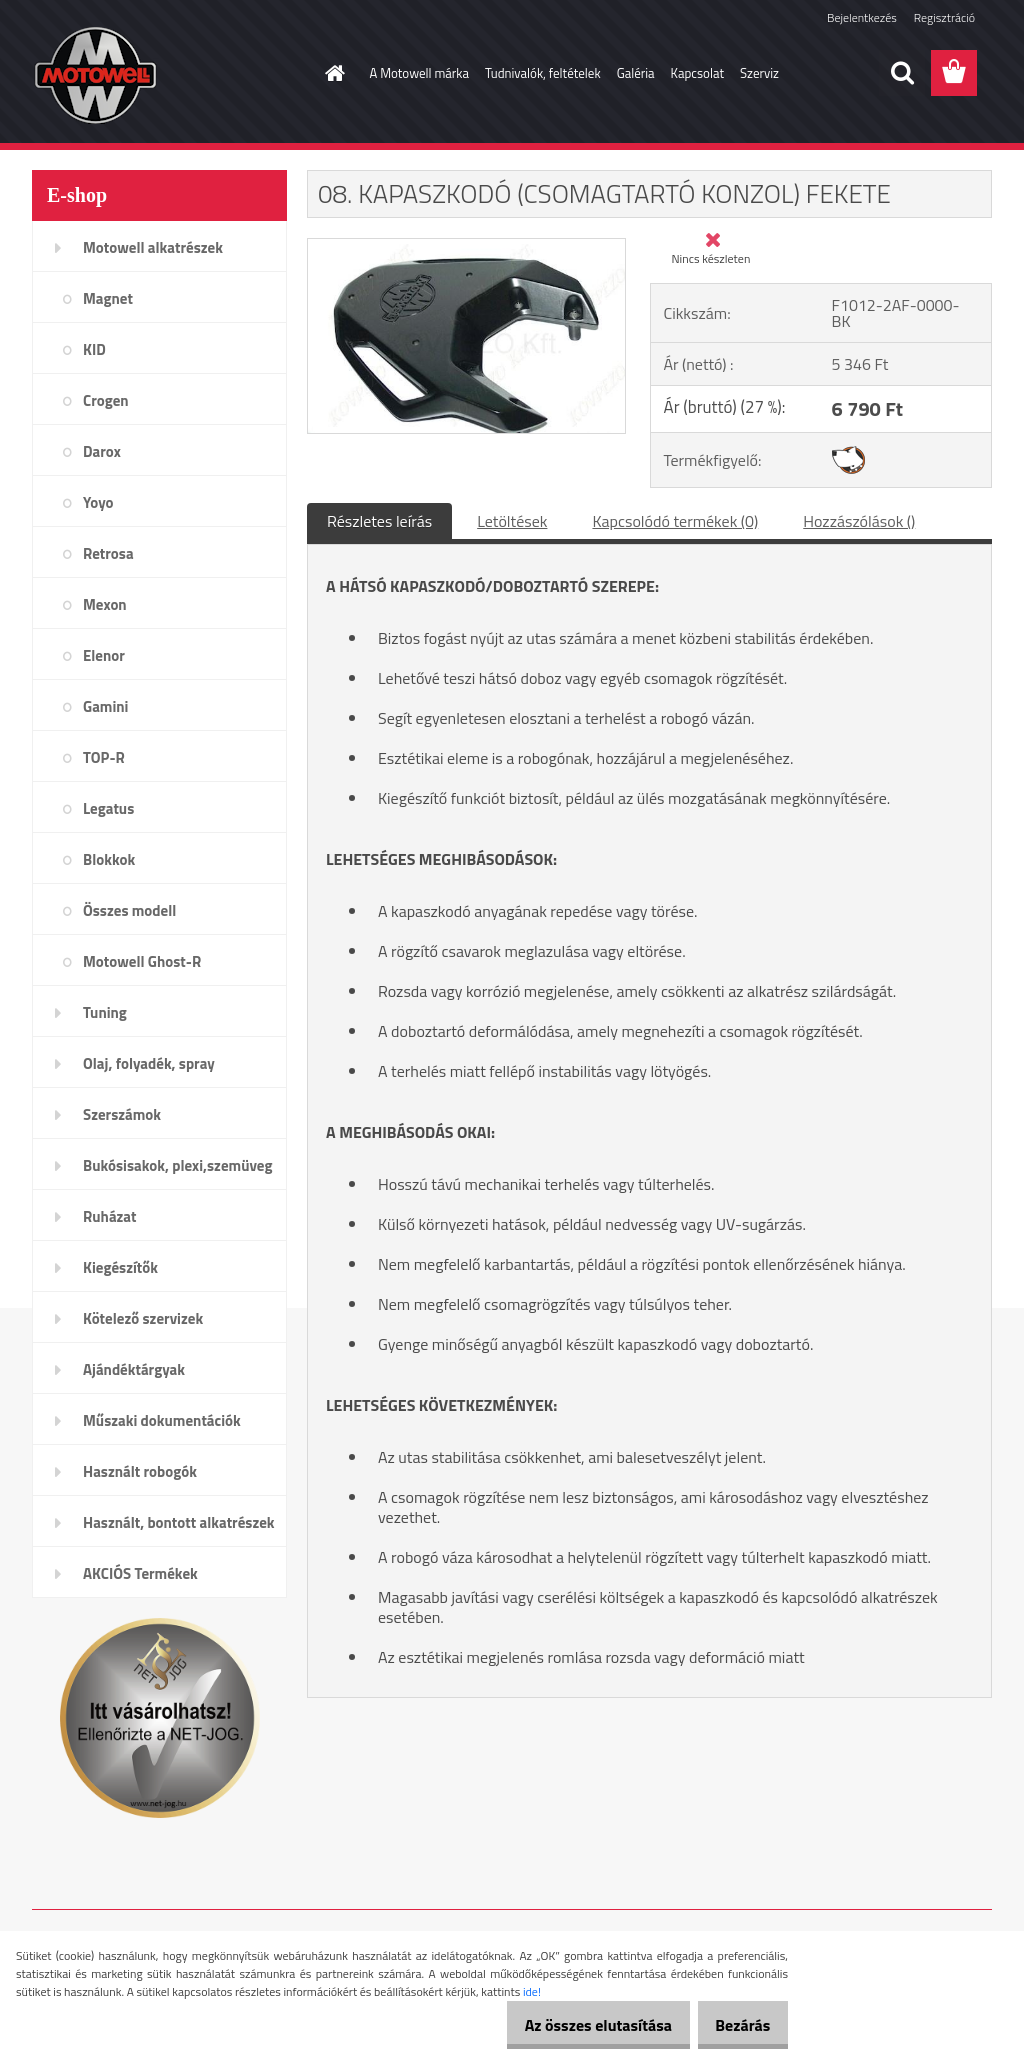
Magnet (108, 298)
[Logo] (169, 74)
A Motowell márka (420, 73)
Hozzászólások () (859, 521)
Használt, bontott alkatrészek (179, 1522)
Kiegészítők (120, 1267)
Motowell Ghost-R (142, 961)
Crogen (106, 400)
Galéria (636, 73)
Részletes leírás (379, 521)
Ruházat (110, 1216)
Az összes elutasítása (576, 2025)
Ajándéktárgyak (134, 1369)
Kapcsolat (697, 73)
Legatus (108, 808)
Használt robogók (140, 1471)
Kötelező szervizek (143, 1318)
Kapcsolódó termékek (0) (675, 521)
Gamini (105, 706)
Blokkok (109, 859)
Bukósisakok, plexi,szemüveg (177, 1165)
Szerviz (759, 73)
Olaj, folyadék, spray (149, 1063)
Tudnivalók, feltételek (543, 73)
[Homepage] (332, 73)
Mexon (105, 604)
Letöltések (512, 521)
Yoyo (98, 502)
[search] (902, 73)
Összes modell (129, 910)
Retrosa (108, 553)
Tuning (105, 1012)
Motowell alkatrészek (153, 247)
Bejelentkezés (862, 17)
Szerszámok (122, 1114)
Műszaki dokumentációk (162, 1420)
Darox (102, 451)
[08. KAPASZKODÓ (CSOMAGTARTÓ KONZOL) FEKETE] (466, 247)
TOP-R (104, 757)
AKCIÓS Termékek (140, 1573)
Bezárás (735, 2025)
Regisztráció (944, 17)
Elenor (104, 655)
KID (94, 349)
